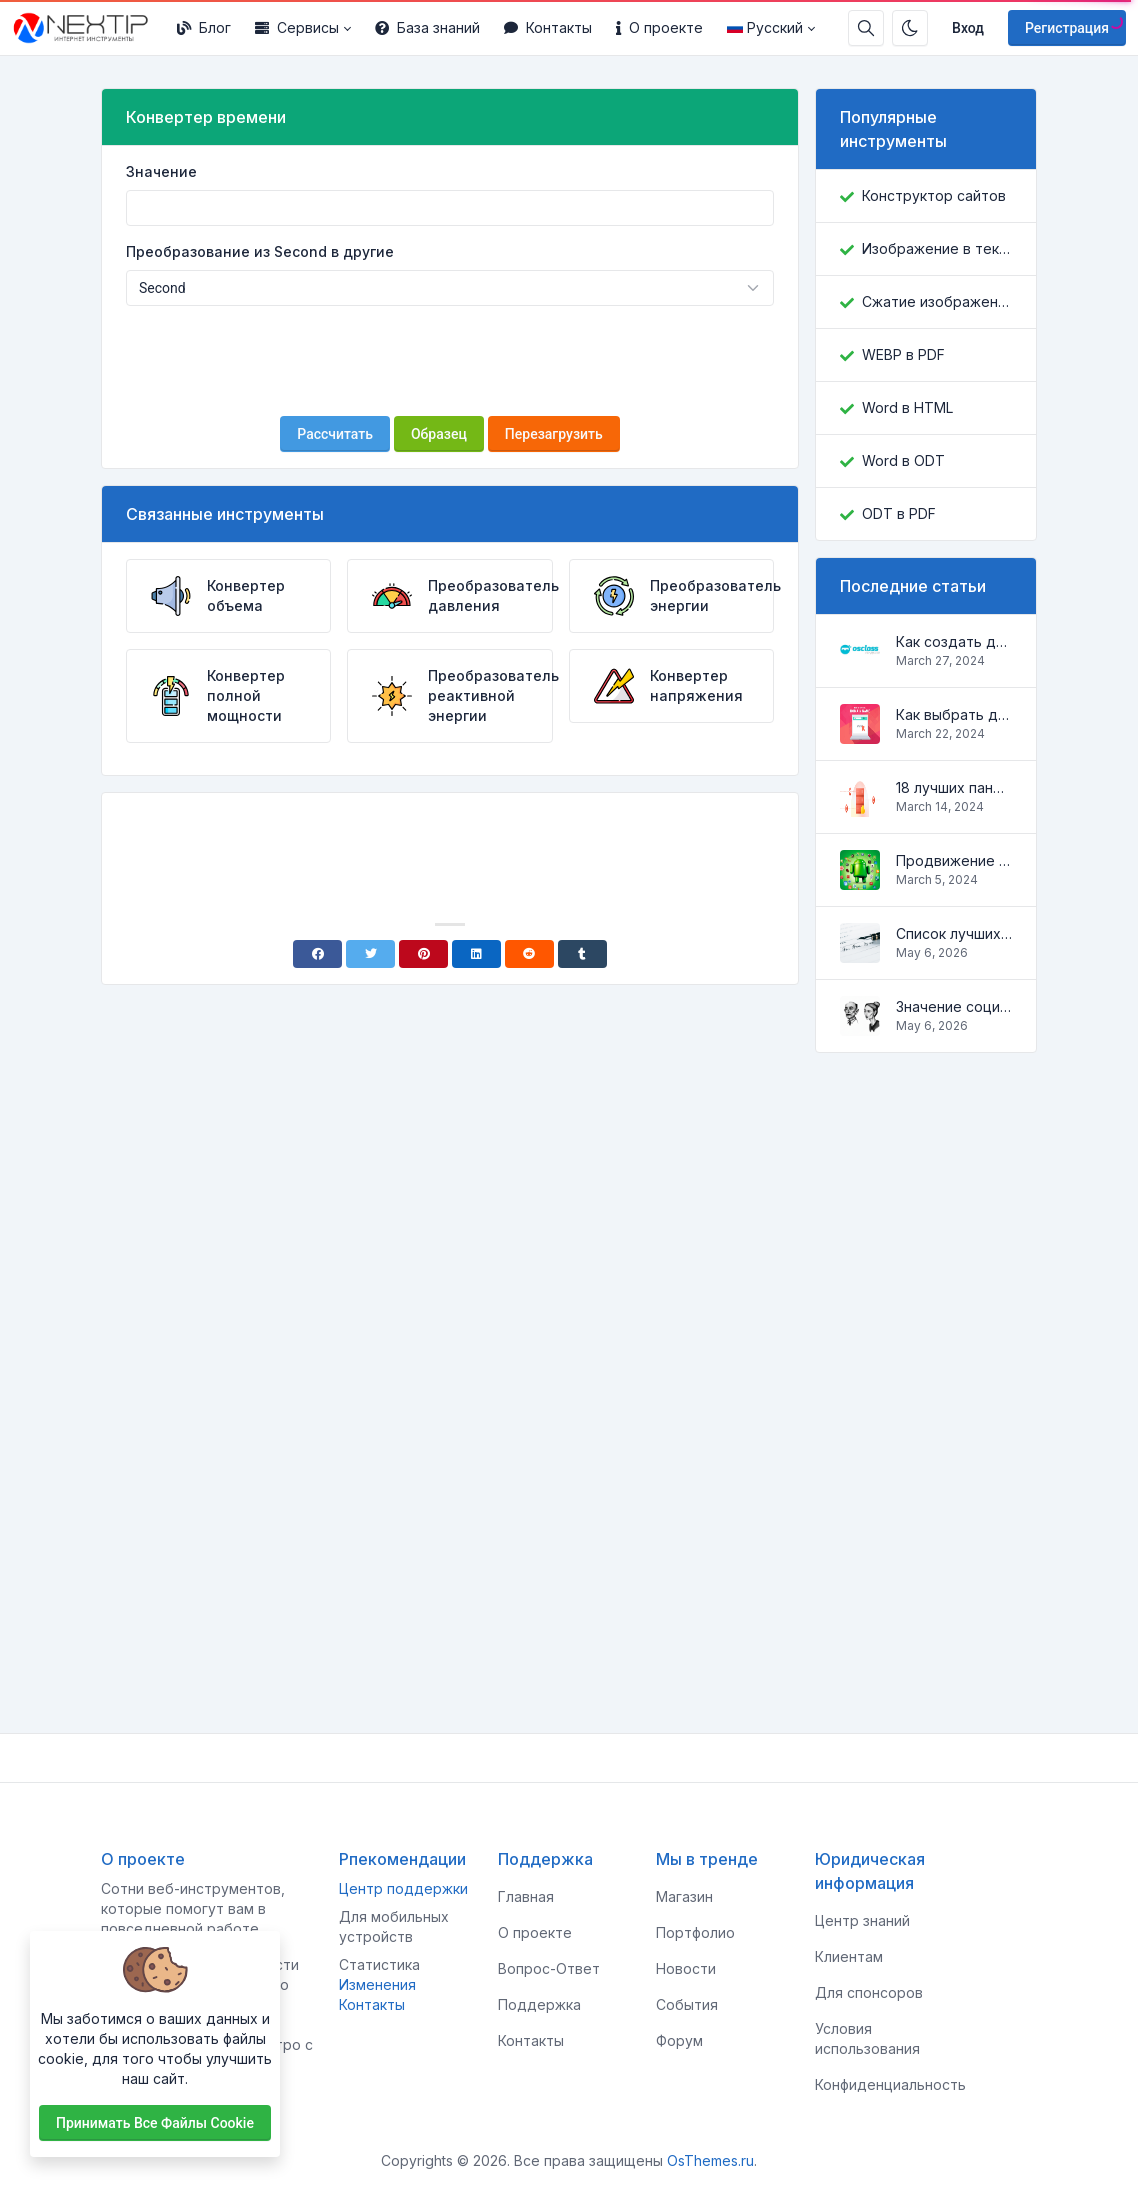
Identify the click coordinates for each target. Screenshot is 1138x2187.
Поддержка (539, 2004)
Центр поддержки (403, 1888)
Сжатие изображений (937, 301)
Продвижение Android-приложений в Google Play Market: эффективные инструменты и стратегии (954, 860)
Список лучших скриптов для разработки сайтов (954, 933)
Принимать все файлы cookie (155, 2123)
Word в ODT (903, 460)
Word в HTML (907, 407)
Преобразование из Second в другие (260, 251)
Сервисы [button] (297, 27)
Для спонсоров (869, 1992)
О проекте (659, 27)
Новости (686, 1968)
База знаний (427, 27)
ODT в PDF (899, 513)
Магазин (684, 1896)
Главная (526, 1896)
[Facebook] (317, 954)
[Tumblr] (582, 954)
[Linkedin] (476, 954)
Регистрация (1067, 28)
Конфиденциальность (890, 2084)
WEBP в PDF (903, 354)
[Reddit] (529, 954)
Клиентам (849, 1956)
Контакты (548, 27)
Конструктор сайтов (934, 195)
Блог (204, 27)
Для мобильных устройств (394, 1926)
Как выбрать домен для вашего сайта (954, 714)
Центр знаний (862, 1920)
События (687, 2004)
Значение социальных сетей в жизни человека (954, 1006)
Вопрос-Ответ (549, 1968)
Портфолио (695, 1932)
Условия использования (867, 2038)
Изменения (377, 1984)
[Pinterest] (423, 954)
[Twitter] (370, 954)
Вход (968, 28)
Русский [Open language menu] (765, 27)
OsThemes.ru (710, 2160)
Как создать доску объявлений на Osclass (954, 641)
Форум (679, 2040)
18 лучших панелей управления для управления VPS (954, 787)
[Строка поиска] (866, 28)
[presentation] (450, 361)
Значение (161, 171)
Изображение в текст (937, 248)
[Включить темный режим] (910, 28)
